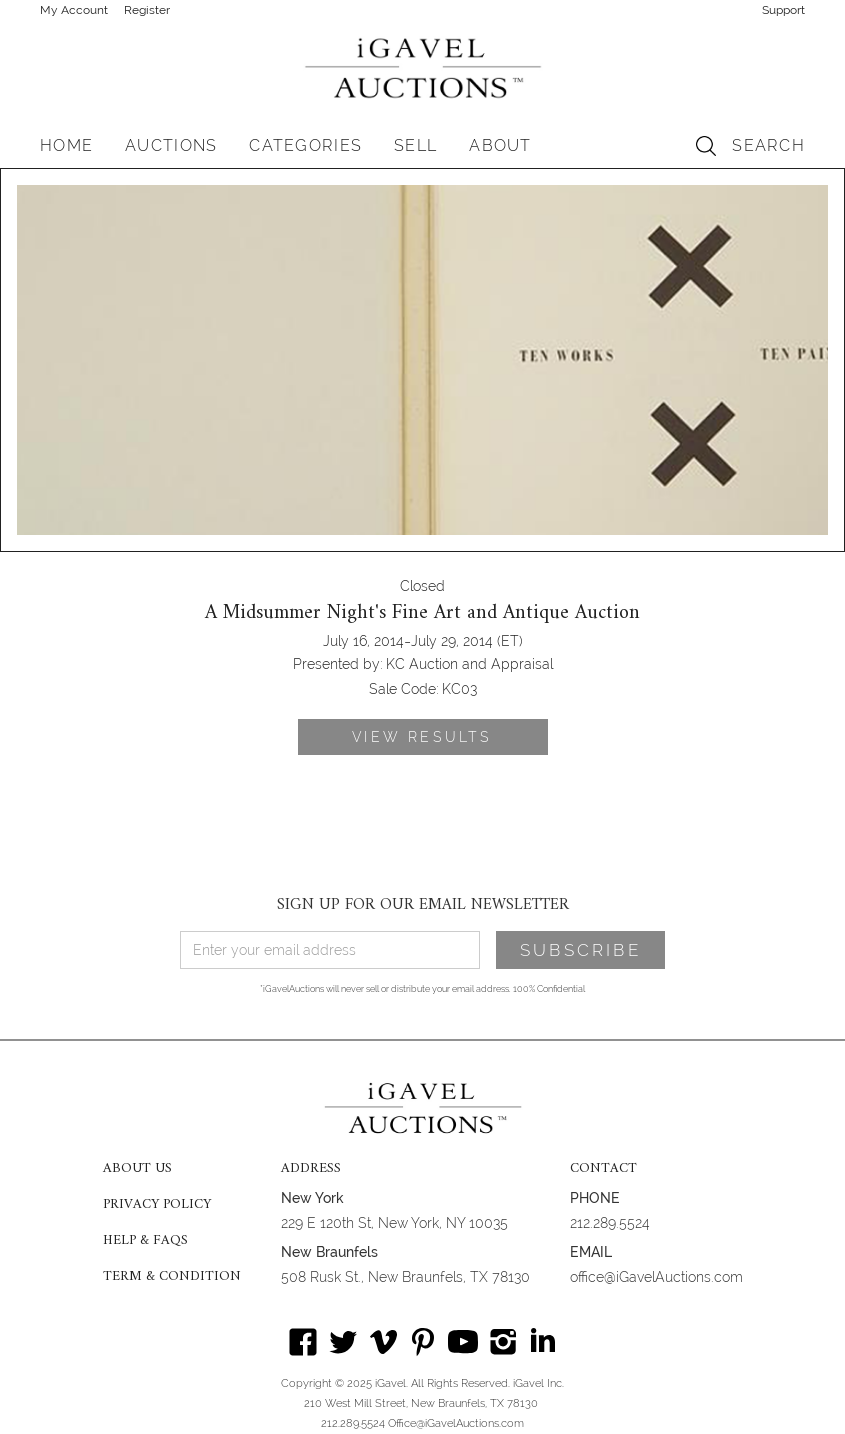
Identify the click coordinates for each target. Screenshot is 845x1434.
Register (147, 10)
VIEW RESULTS (422, 737)
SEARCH (768, 145)
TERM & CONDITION (172, 1277)
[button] (171, 146)
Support (783, 10)
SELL (415, 145)
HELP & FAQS (145, 1241)
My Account (74, 10)
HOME (66, 145)
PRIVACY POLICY (157, 1205)
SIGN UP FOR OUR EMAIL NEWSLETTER (423, 905)
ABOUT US (137, 1169)
